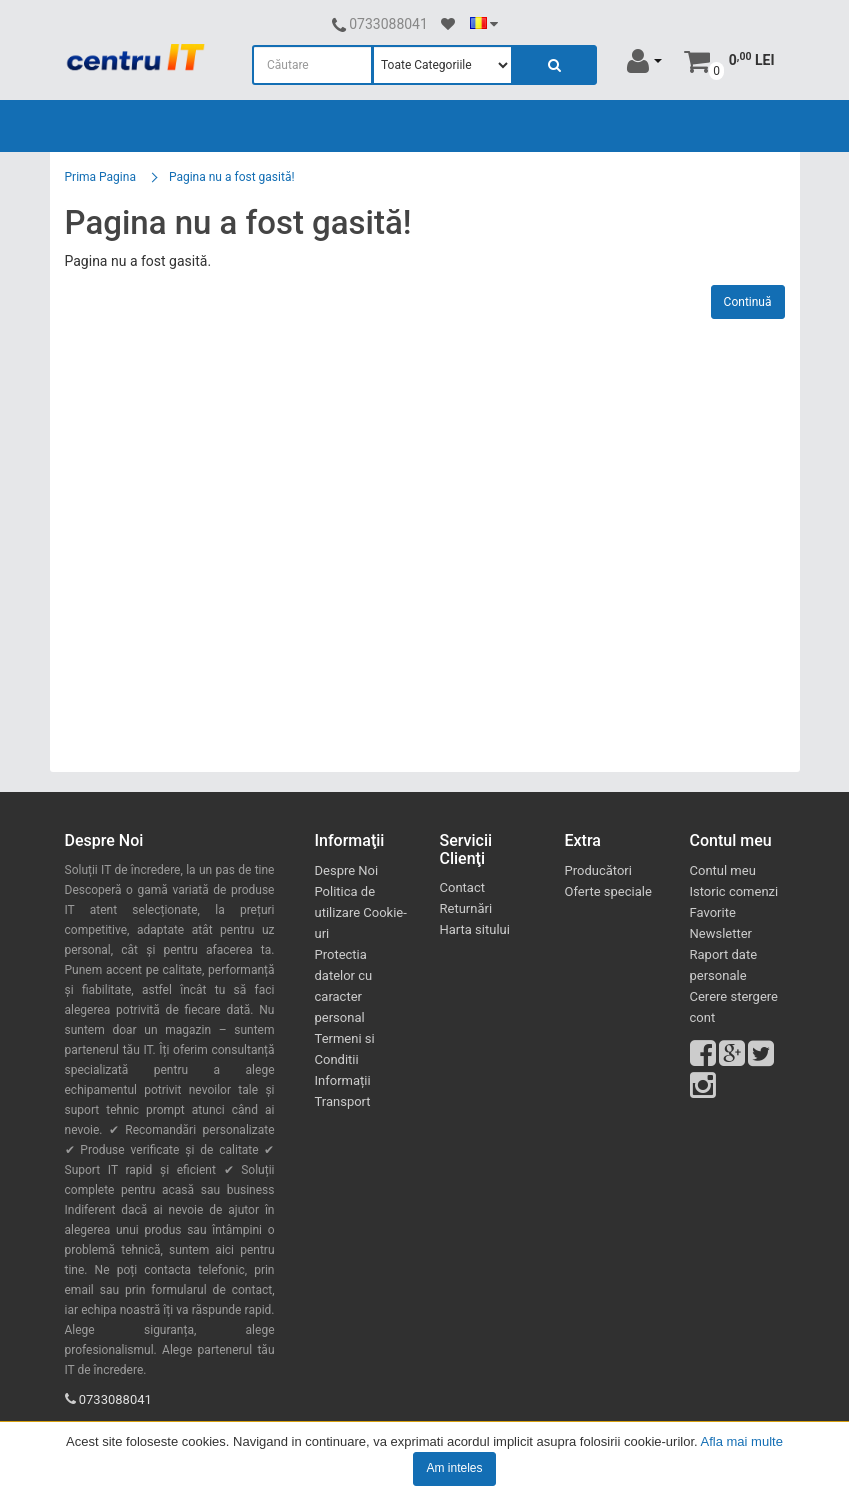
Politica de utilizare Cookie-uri (361, 912)
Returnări (466, 908)
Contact (462, 887)
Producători (598, 870)
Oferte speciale (608, 891)
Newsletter (721, 933)
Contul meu (723, 870)
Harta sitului (475, 929)
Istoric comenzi (734, 891)
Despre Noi (347, 870)
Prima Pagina (100, 177)
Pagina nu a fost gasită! (232, 177)
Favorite (713, 912)
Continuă (748, 302)
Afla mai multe (742, 1441)
